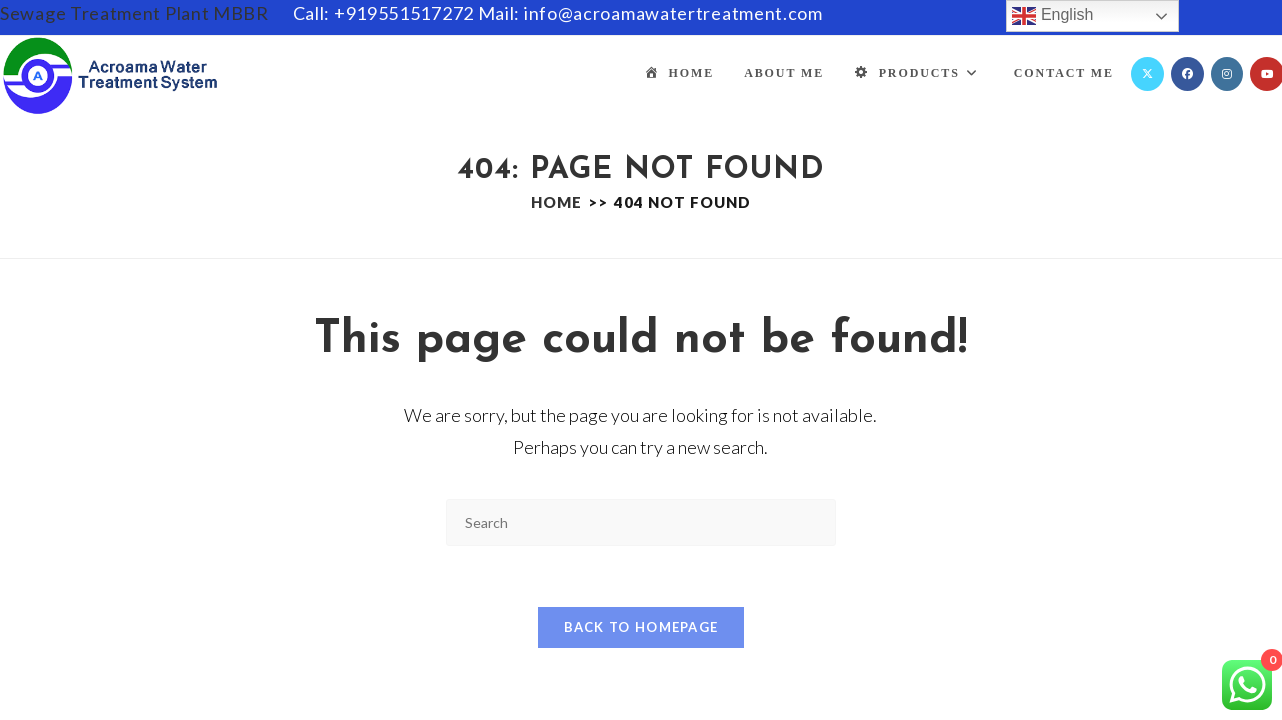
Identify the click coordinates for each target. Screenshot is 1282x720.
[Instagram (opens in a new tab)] (1227, 74)
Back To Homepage (641, 627)
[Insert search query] (641, 522)
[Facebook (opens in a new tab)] (1187, 74)
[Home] (556, 202)
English (1052, 16)
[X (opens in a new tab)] (1147, 74)
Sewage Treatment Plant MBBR (134, 13)
